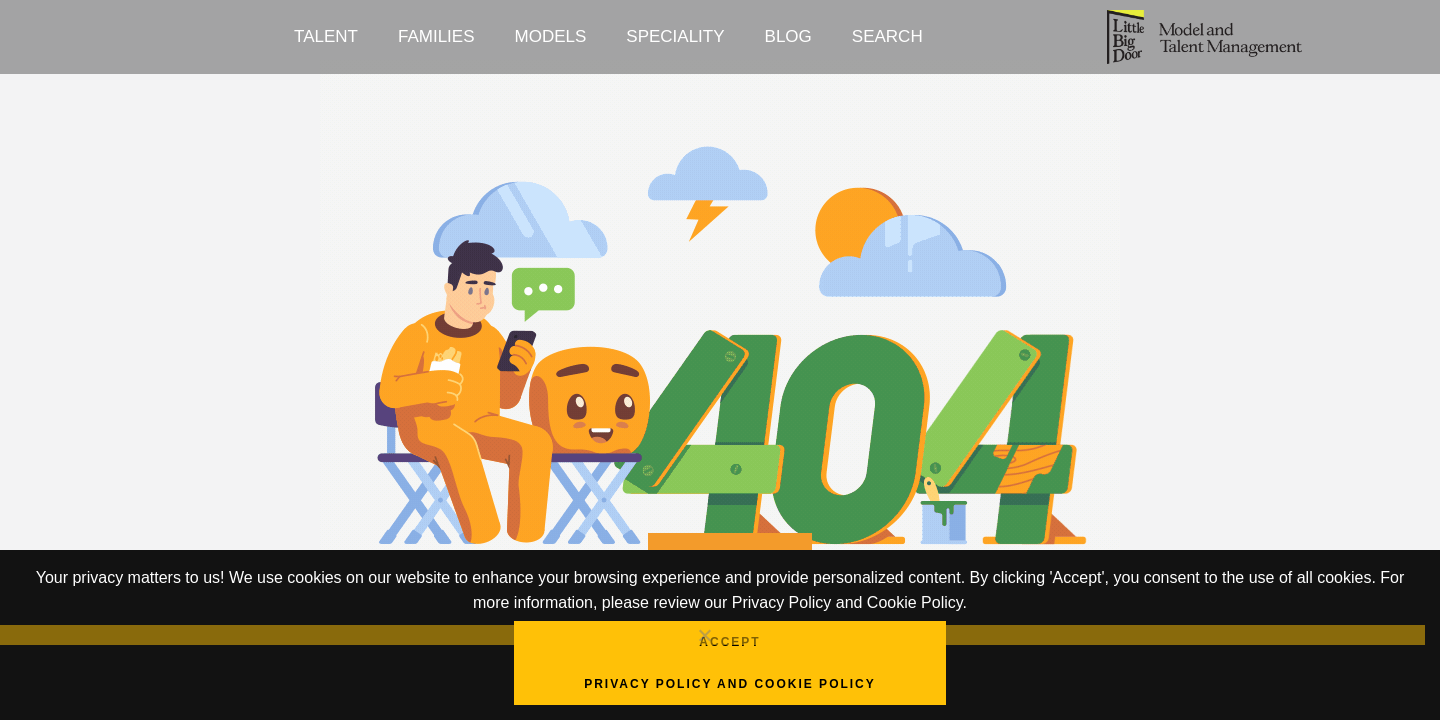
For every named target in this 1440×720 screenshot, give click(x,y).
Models (551, 36)
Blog (788, 36)
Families (436, 36)
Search (887, 36)
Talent (326, 36)
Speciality (675, 36)
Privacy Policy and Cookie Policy (730, 684)
